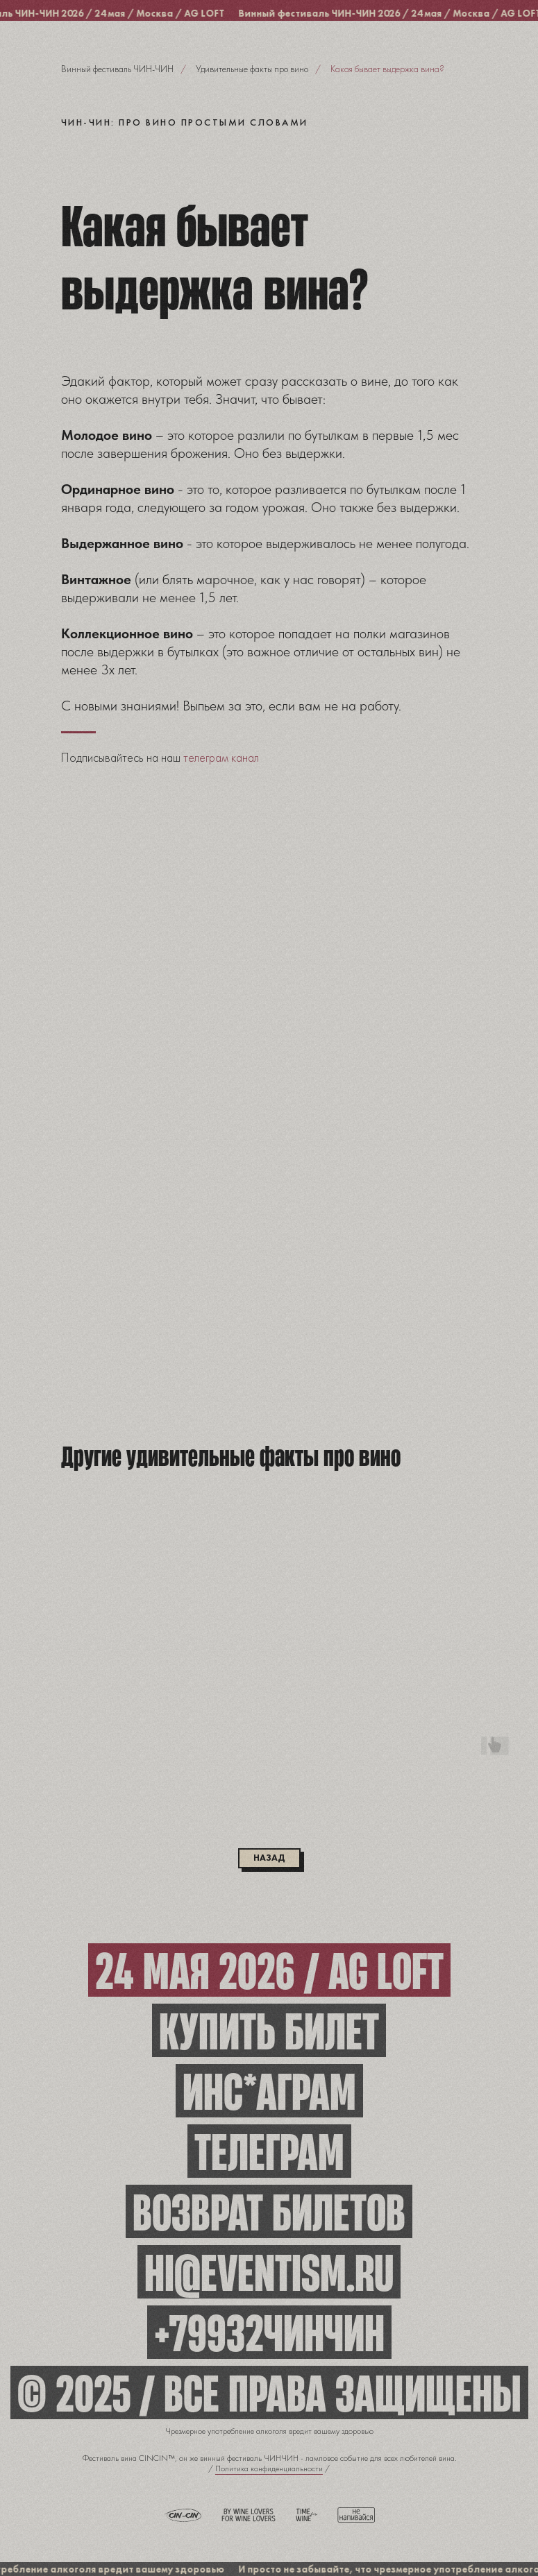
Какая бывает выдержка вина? (387, 68)
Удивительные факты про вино (252, 68)
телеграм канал (221, 757)
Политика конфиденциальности (269, 2468)
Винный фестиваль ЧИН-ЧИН (117, 68)
